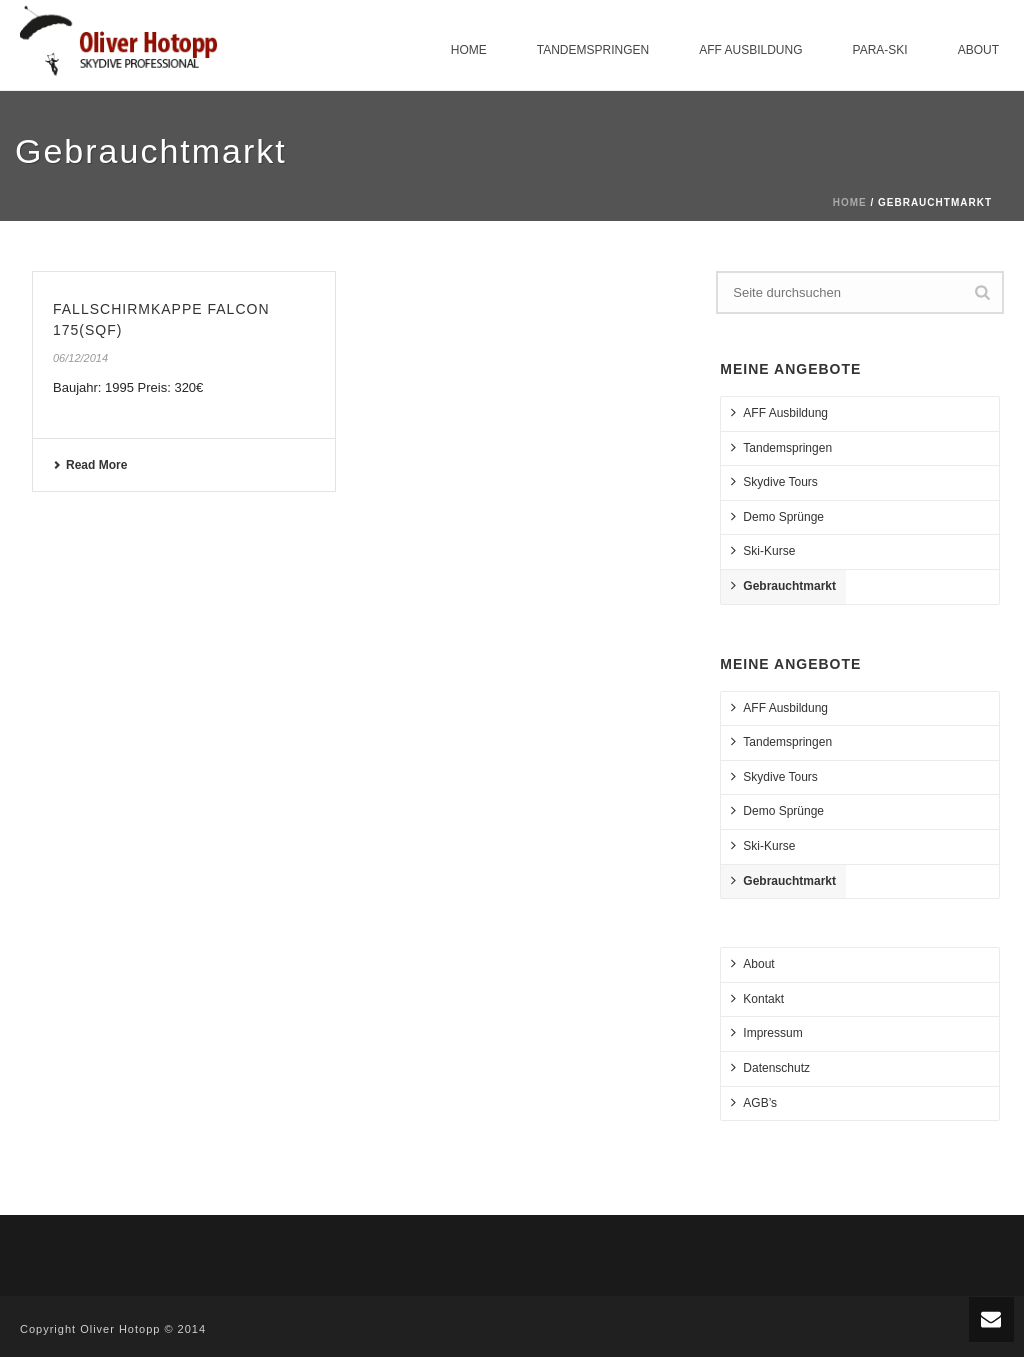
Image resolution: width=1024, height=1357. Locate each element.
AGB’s (754, 1102)
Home (469, 50)
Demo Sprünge (777, 516)
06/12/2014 (80, 358)
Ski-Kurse (763, 550)
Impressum (766, 1032)
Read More (90, 465)
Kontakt (757, 998)
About (978, 50)
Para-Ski (880, 50)
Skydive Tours (774, 481)
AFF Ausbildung (750, 50)
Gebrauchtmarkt (783, 585)
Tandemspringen (593, 50)
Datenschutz (770, 1067)
